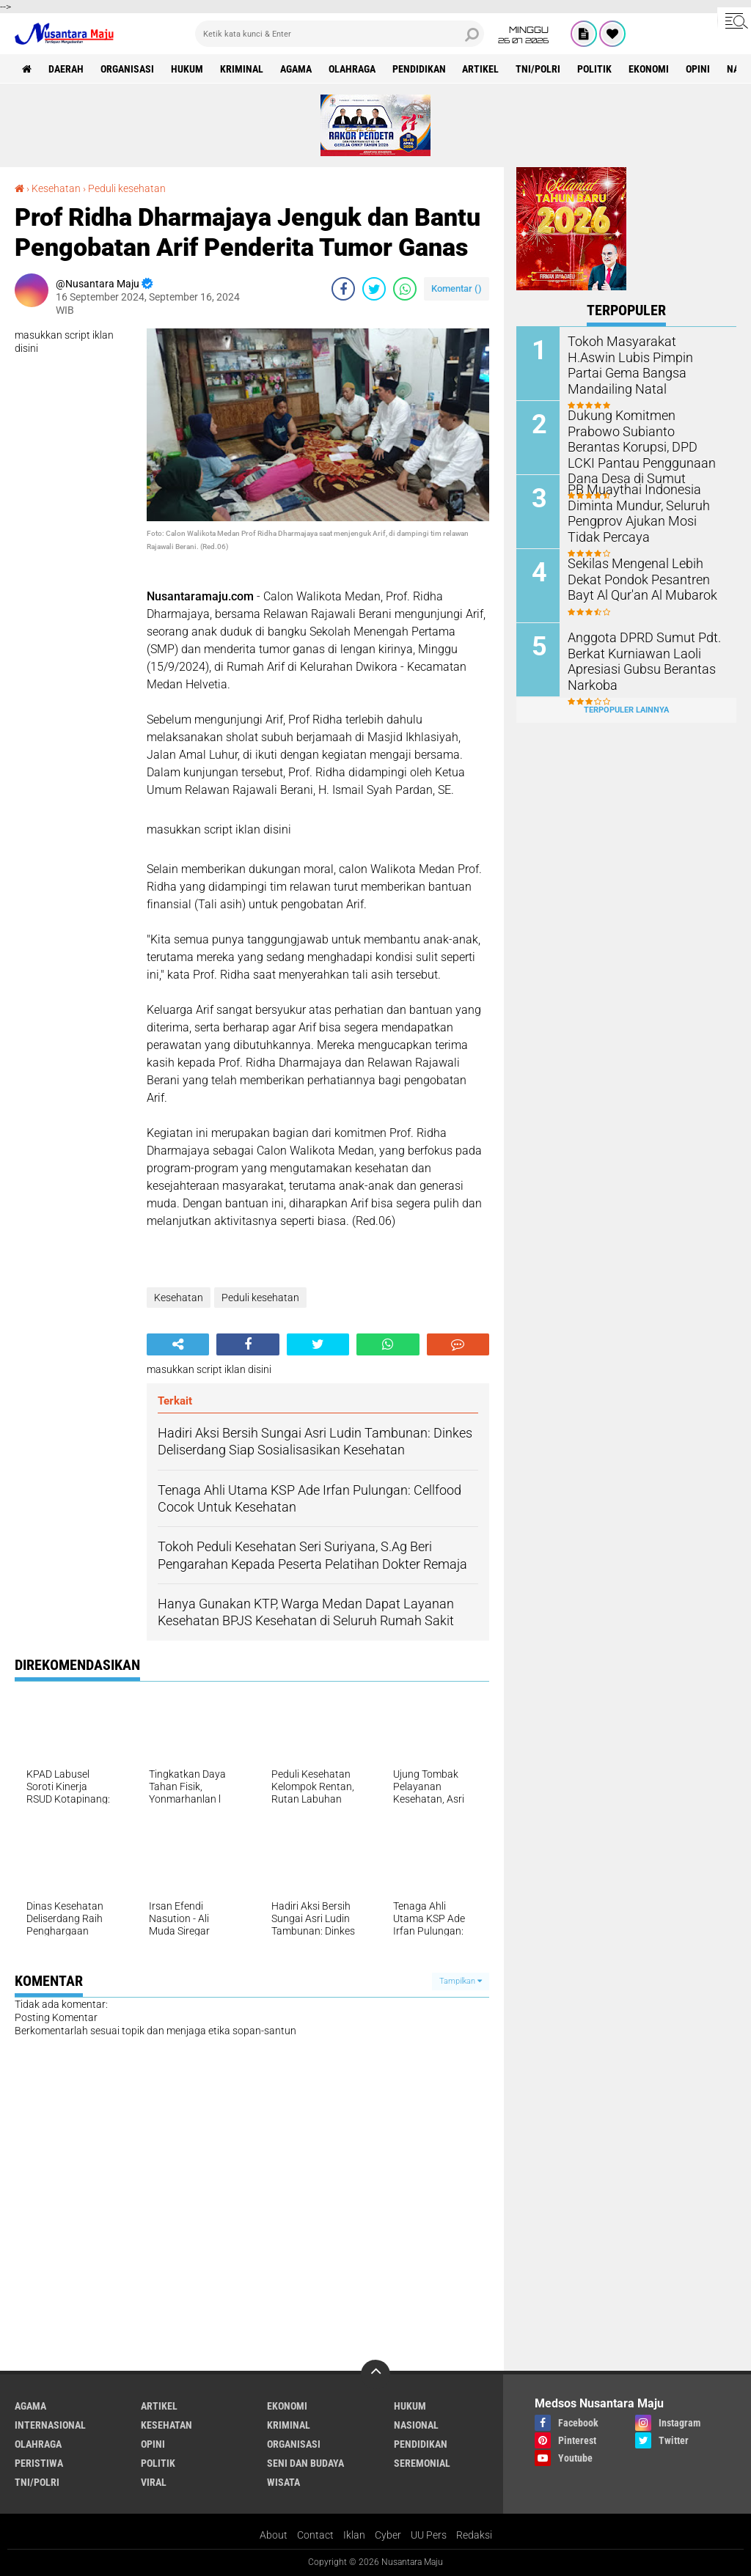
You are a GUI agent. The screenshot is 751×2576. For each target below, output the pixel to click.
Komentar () (456, 288)
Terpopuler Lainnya (626, 709)
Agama (296, 69)
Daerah (66, 69)
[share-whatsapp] (405, 289)
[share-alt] (178, 1344)
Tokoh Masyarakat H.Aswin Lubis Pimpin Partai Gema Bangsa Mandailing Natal (639, 356)
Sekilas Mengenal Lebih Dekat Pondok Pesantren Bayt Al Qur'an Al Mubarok (645, 578)
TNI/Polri (538, 69)
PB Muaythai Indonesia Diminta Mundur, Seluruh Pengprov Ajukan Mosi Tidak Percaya (642, 512)
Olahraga (352, 69)
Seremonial (422, 2463)
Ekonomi (649, 69)
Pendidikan (419, 69)
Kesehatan (56, 188)
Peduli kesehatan (127, 188)
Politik (595, 69)
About (273, 2535)
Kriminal (241, 69)
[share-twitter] (374, 289)
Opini (698, 69)
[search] (339, 34)
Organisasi (127, 69)
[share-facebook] (343, 289)
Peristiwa (39, 2463)
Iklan (354, 2535)
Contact (315, 2535)
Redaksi (474, 2535)
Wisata (283, 2482)
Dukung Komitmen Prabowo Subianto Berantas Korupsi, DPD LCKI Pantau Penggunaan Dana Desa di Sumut (646, 438)
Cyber (388, 2535)
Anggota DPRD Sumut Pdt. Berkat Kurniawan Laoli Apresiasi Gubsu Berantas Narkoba (636, 660)
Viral (153, 2482)
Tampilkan (460, 1981)
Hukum (187, 69)
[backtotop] (375, 2374)
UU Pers (429, 2535)
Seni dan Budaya (305, 2463)
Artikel (481, 69)
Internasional (50, 2425)
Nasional (416, 2425)
